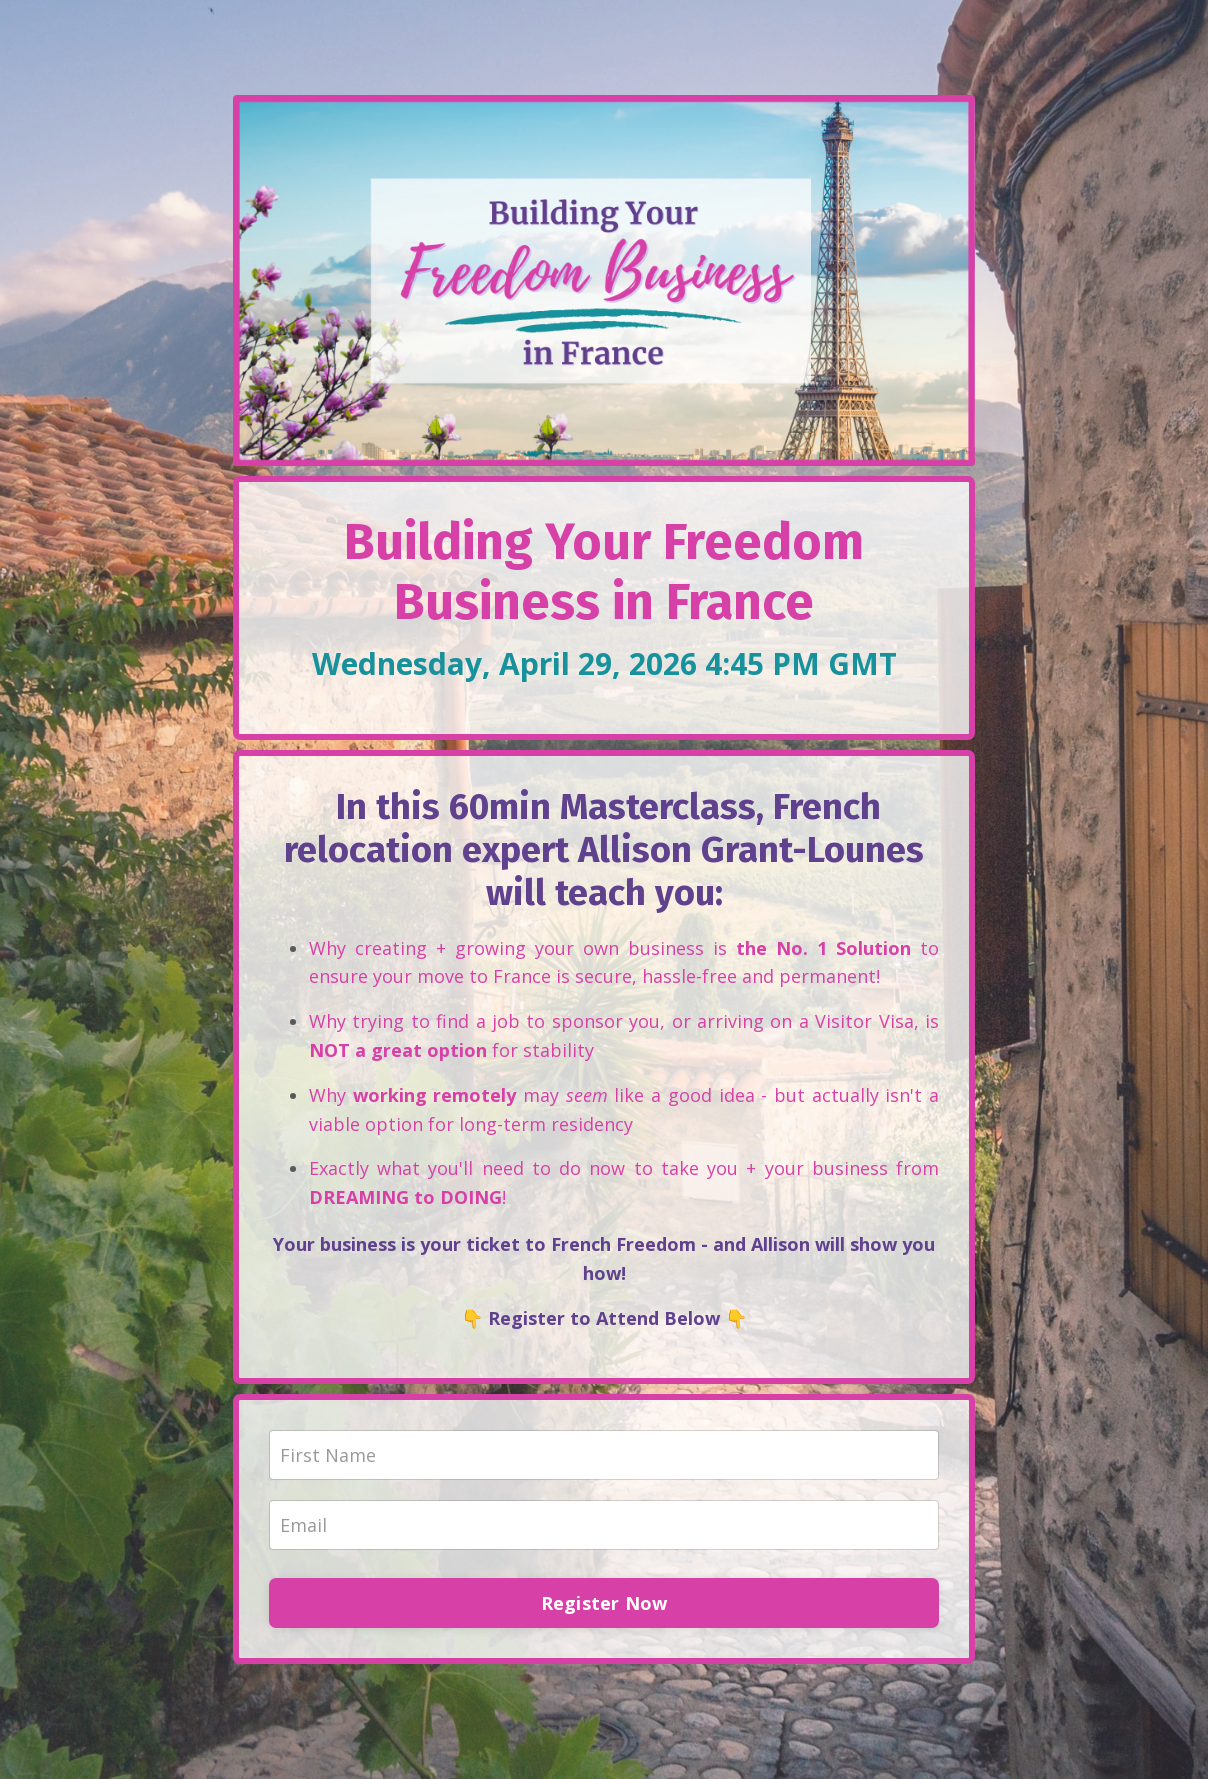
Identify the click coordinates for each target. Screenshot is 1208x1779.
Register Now (604, 1603)
